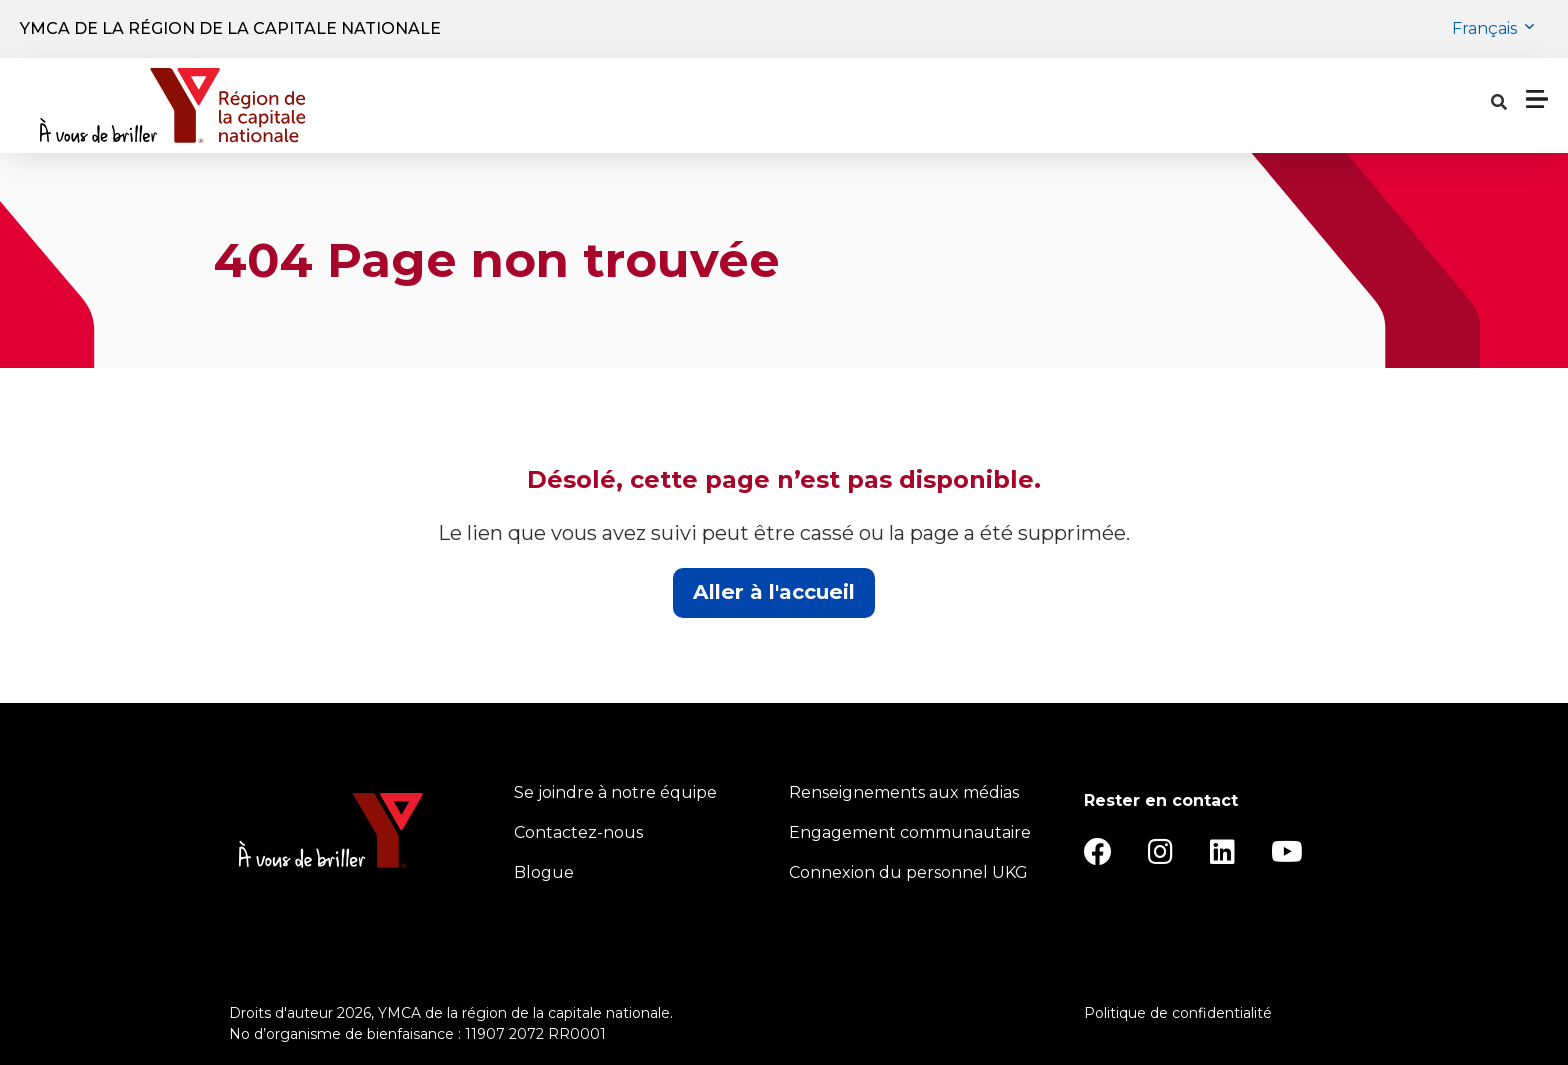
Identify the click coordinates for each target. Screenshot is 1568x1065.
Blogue (544, 872)
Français (1486, 28)
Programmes (544, 106)
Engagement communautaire (910, 832)
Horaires (859, 106)
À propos (976, 106)
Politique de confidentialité (1178, 1013)
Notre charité (1126, 106)
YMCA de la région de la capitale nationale (230, 28)
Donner (1437, 105)
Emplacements (717, 106)
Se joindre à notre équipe (615, 792)
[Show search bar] (1231, 106)
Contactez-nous (578, 832)
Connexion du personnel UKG (908, 872)
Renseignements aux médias (904, 792)
